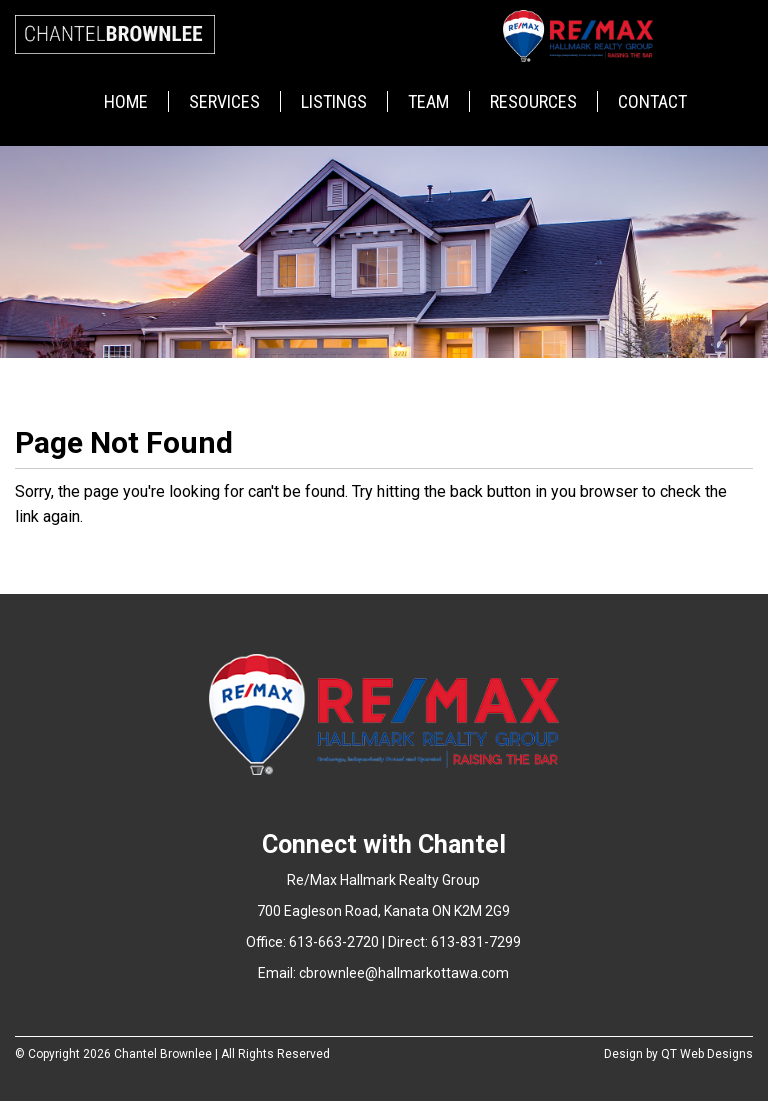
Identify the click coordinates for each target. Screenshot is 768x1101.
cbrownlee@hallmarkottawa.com (404, 973)
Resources (533, 101)
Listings (334, 101)
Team (428, 101)
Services (224, 101)
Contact (652, 101)
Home (126, 101)
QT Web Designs (707, 1054)
